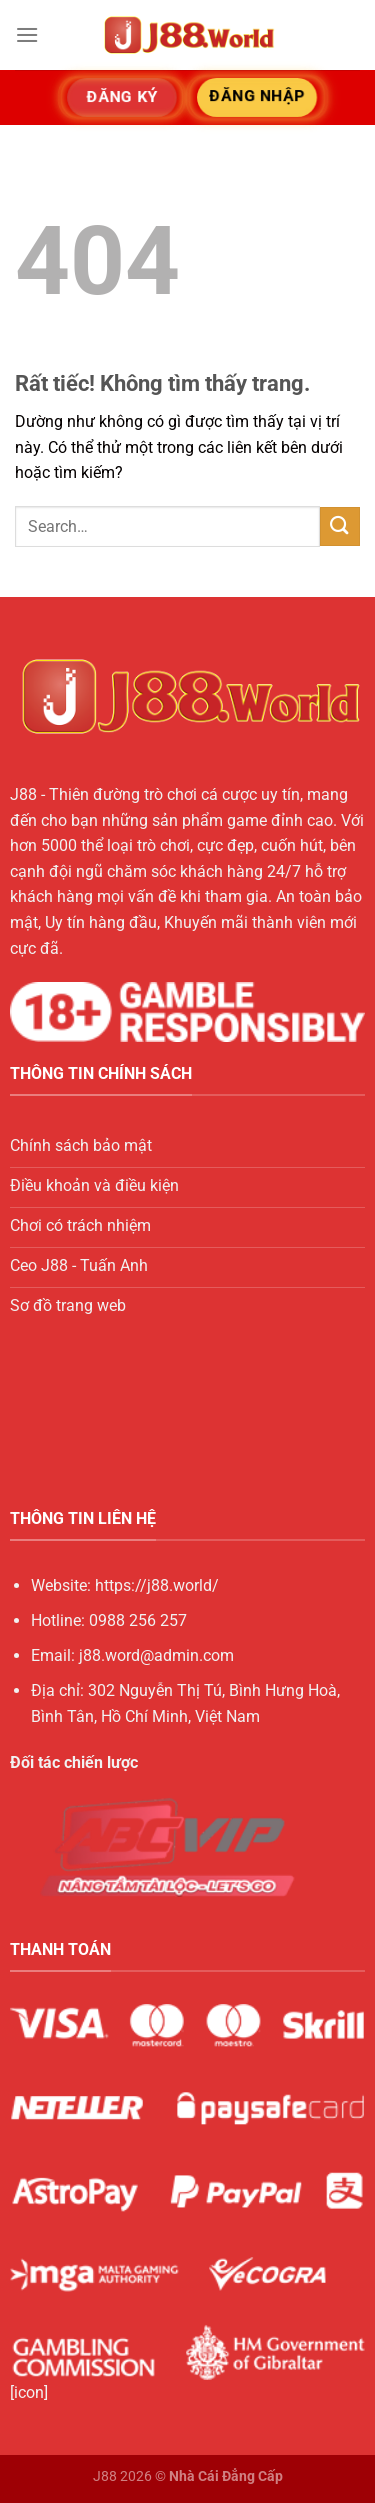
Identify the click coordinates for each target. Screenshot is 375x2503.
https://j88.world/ (157, 1585)
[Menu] (27, 34)
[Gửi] (340, 526)
